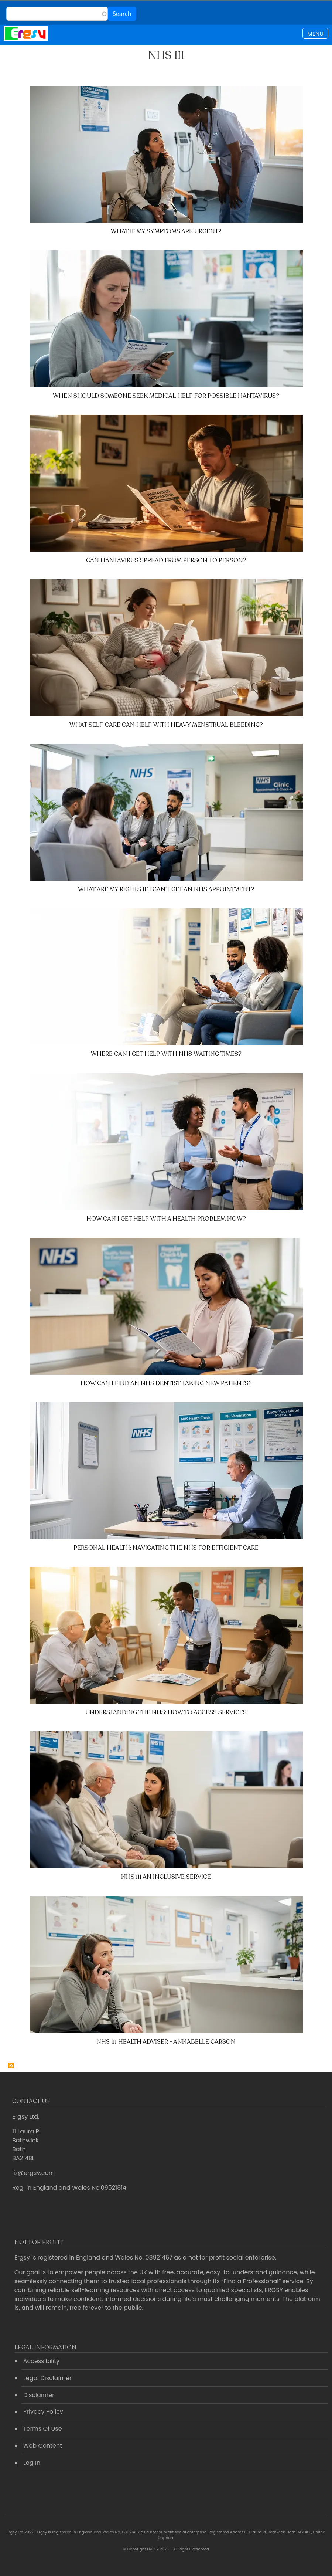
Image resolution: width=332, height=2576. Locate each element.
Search (122, 14)
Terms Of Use (42, 2428)
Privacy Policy (43, 2411)
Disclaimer (38, 2395)
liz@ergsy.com (33, 2173)
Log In (31, 2462)
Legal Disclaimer (47, 2378)
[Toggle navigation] (315, 33)
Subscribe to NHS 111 (11, 2065)
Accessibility (41, 2361)
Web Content (42, 2445)
